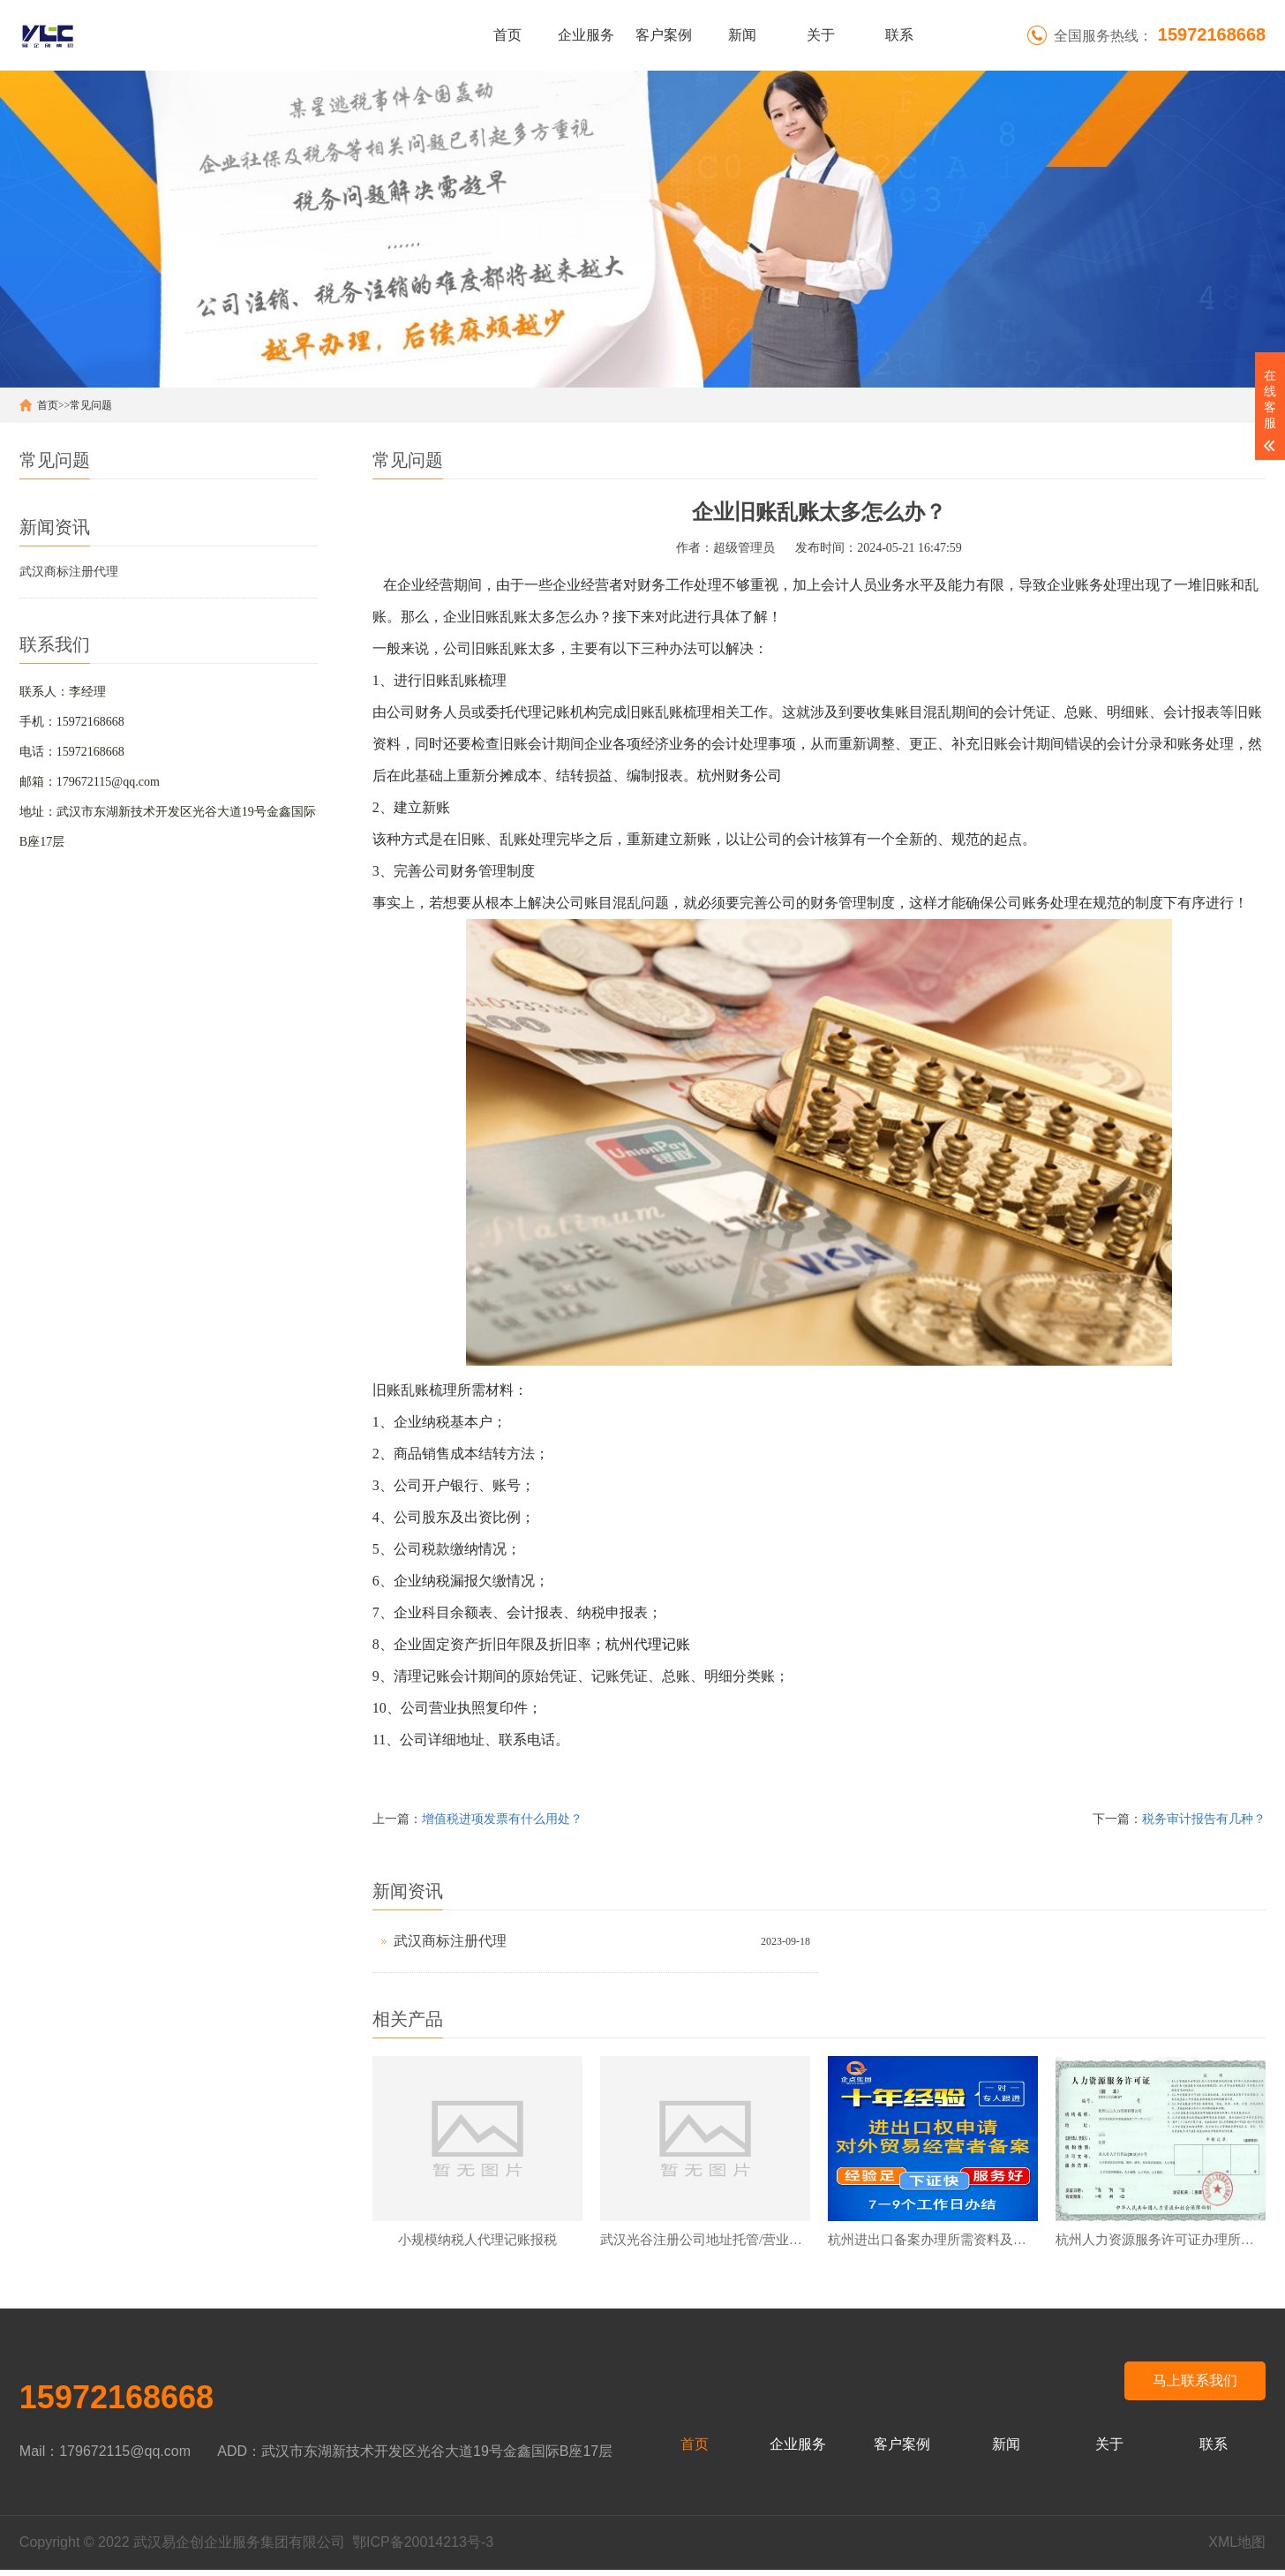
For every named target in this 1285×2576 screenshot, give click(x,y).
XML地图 (1237, 2548)
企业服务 (586, 34)
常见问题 (91, 405)
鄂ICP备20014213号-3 (422, 2548)
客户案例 (663, 34)
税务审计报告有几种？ (1204, 1819)
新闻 (742, 34)
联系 (899, 34)
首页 (507, 34)
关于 (821, 34)
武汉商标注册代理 (68, 571)
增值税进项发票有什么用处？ (502, 1819)
